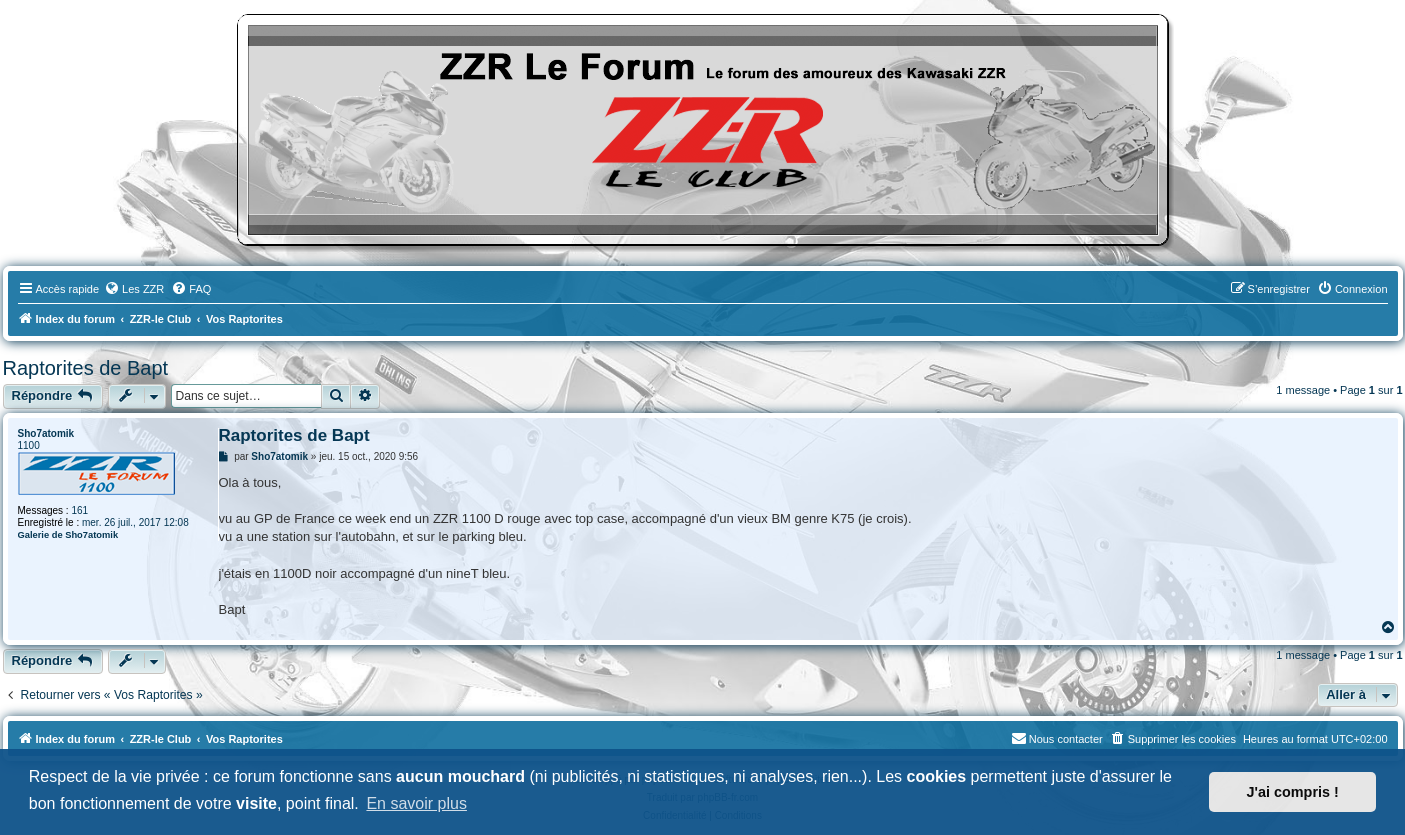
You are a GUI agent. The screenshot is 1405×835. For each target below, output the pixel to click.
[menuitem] (134, 289)
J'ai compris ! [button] (1293, 792)
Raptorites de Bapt (86, 368)
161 (79, 510)
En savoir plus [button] (416, 803)
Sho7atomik (46, 433)
